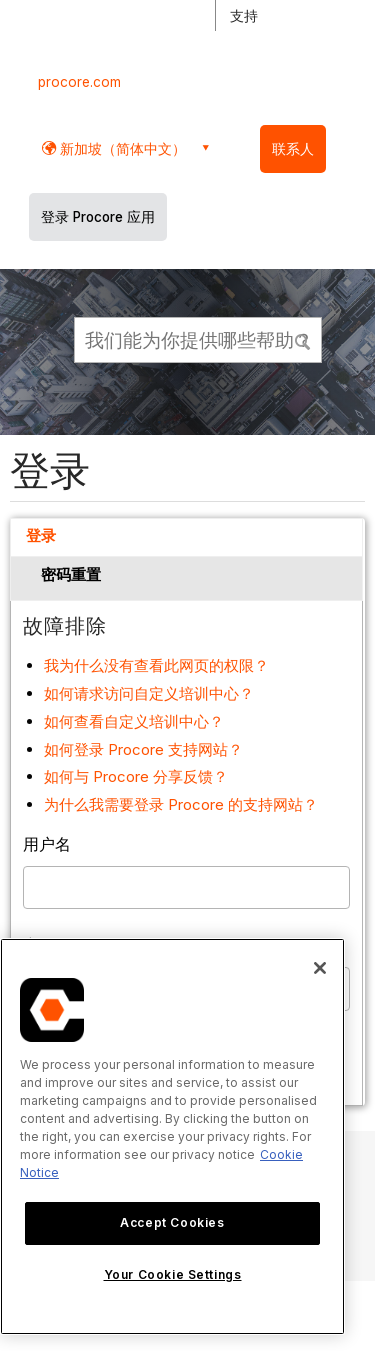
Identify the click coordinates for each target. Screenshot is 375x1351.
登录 (41, 535)
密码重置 (71, 574)
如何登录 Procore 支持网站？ (143, 749)
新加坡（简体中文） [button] (121, 148)
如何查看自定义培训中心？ (134, 721)
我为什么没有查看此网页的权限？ (156, 665)
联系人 (293, 149)
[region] (172, 1136)
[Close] (320, 968)
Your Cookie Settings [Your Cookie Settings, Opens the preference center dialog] (173, 1274)
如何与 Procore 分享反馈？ (136, 776)
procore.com (79, 82)
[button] (304, 339)
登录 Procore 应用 (98, 217)
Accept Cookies (172, 1222)
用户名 (47, 844)
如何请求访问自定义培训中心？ (149, 693)
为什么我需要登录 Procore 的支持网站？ (181, 804)
